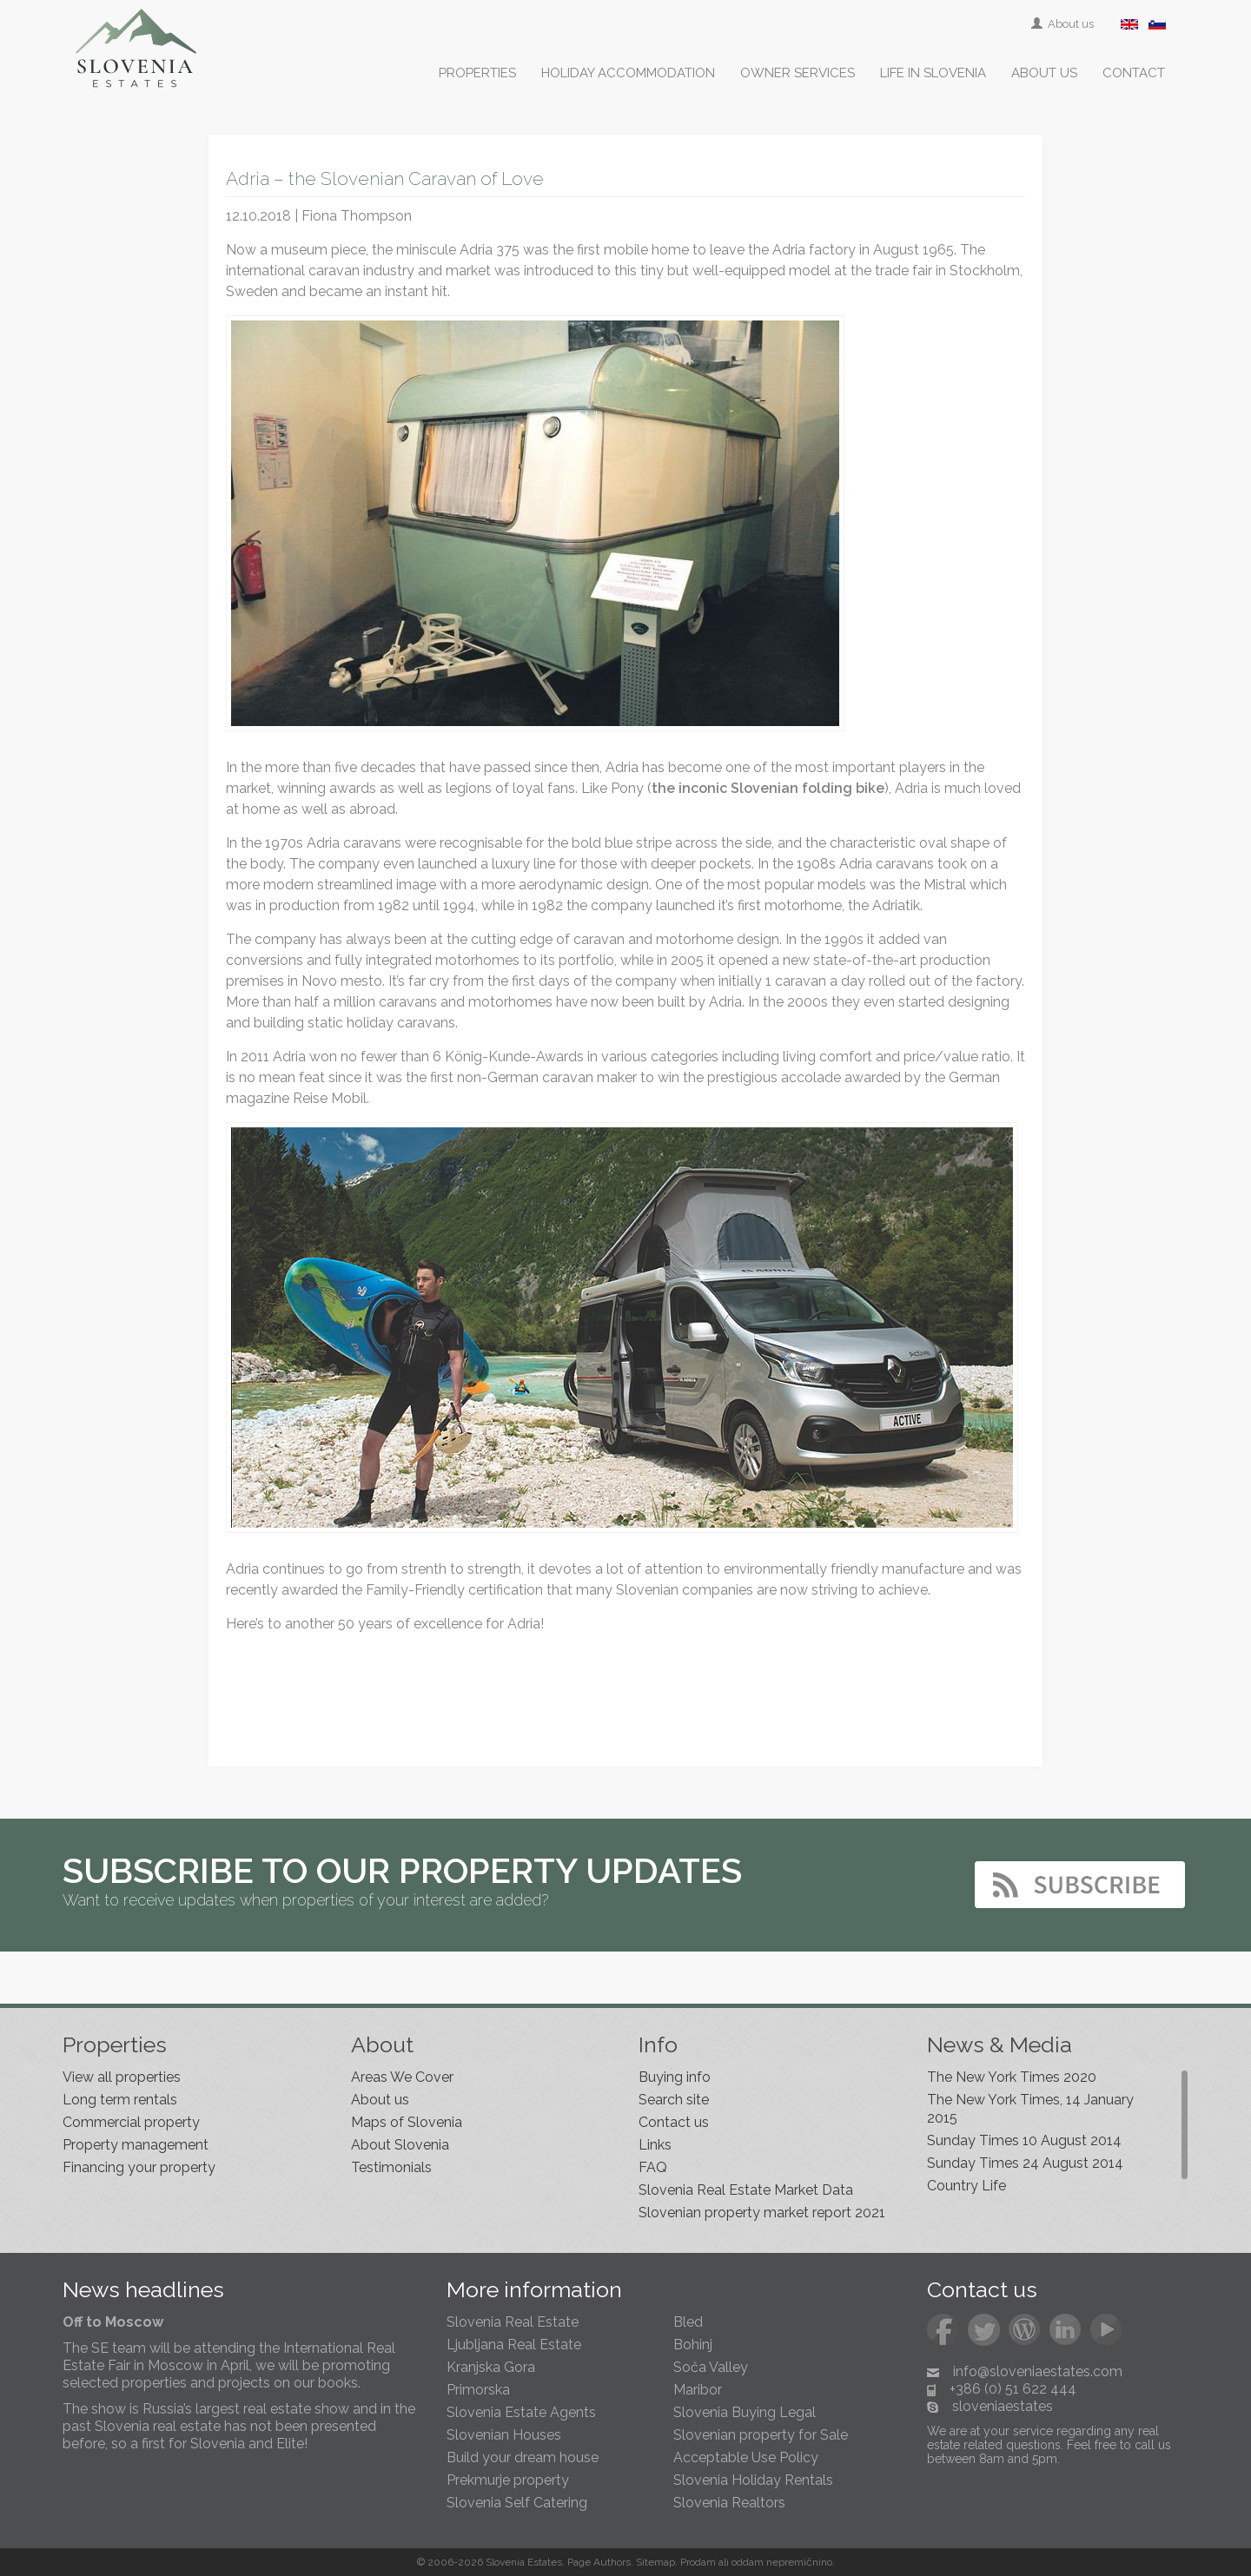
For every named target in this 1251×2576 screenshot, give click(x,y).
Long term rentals (120, 2099)
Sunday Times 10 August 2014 (1024, 2140)
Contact (1133, 73)
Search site (674, 2099)
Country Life (966, 2185)
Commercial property (131, 2122)
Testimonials (391, 2167)
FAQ (653, 2167)
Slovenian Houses (504, 2435)
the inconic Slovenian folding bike (768, 788)
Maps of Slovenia (406, 2122)
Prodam (698, 2562)
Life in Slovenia (933, 73)
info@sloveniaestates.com (1037, 2371)
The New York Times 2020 (1011, 2077)
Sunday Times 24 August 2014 (1025, 2163)
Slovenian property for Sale (760, 2435)
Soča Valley (710, 2367)
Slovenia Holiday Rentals (753, 2480)
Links (655, 2145)
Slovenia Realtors (729, 2502)
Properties (477, 73)
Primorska (478, 2389)
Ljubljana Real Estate (514, 2344)
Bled (688, 2322)
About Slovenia (400, 2145)
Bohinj (692, 2344)
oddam (747, 2562)
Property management (135, 2145)
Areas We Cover (402, 2077)
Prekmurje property (508, 2480)
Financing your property (139, 2167)
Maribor (697, 2389)
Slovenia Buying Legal (744, 2412)
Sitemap (655, 2562)
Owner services (797, 73)
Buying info (675, 2077)
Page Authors (599, 2562)
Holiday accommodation (628, 73)
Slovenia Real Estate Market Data (746, 2190)
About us (1063, 23)
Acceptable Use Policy (745, 2457)
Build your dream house (523, 2457)
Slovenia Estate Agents (521, 2412)
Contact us (674, 2122)
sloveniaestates (1002, 2406)
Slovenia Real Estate (513, 2322)
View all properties (122, 2077)
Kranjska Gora (491, 2367)
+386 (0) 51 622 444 (1013, 2389)
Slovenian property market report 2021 (762, 2212)
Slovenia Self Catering (517, 2502)
